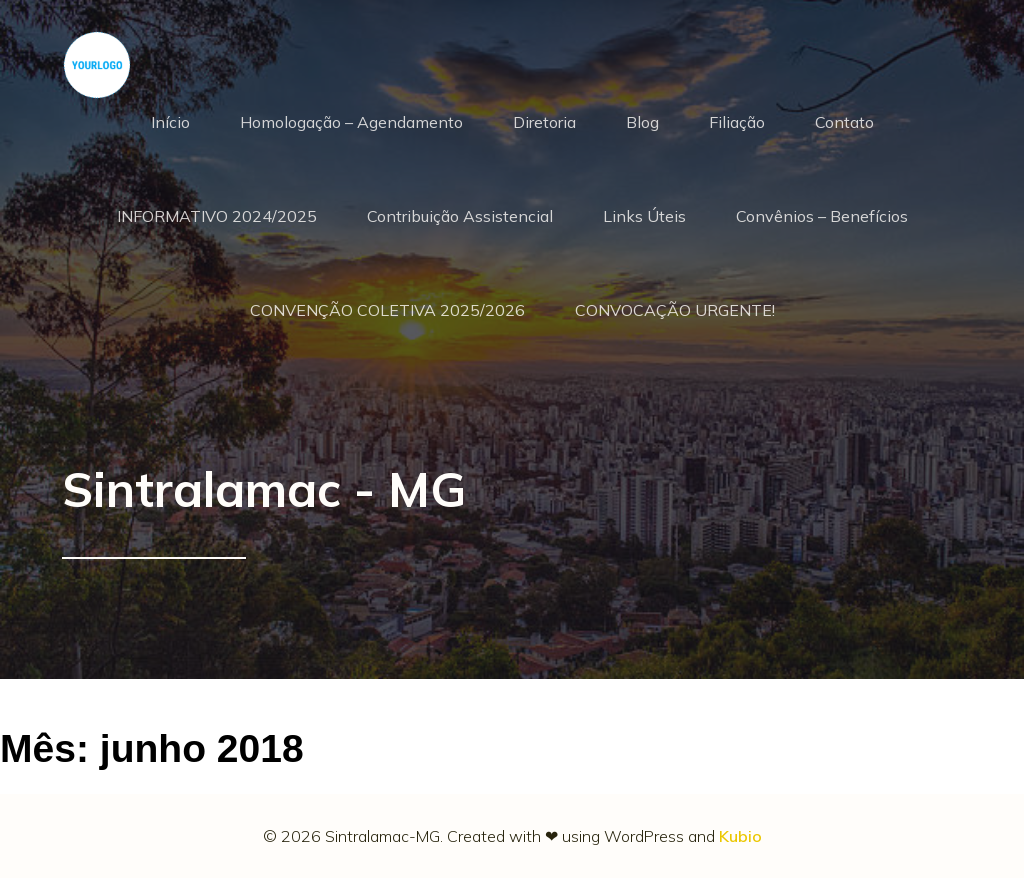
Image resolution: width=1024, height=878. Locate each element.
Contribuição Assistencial (460, 216)
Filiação (737, 122)
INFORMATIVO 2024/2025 (217, 216)
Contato (844, 122)
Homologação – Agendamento (351, 122)
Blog (642, 122)
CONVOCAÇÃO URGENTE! (675, 310)
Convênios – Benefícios (822, 216)
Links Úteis (644, 216)
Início (170, 122)
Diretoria (544, 122)
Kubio (740, 836)
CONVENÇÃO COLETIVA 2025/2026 (387, 310)
